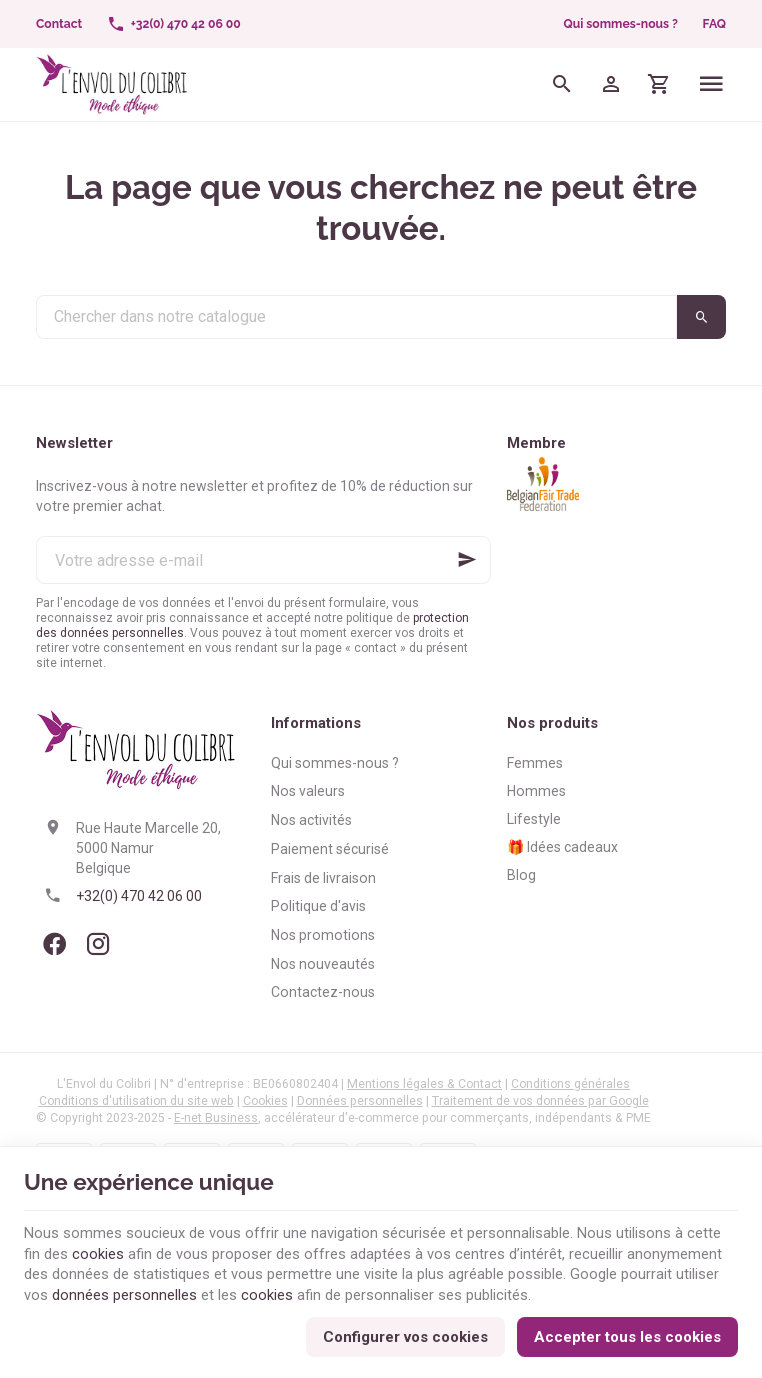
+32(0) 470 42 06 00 (139, 896)
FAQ (714, 24)
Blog (521, 875)
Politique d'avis (318, 906)
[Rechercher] (562, 84)
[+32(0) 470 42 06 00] (174, 24)
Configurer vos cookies (405, 1335)
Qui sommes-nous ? (621, 24)
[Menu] (711, 84)
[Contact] (59, 24)
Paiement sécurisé (330, 849)
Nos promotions (323, 935)
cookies (98, 1251)
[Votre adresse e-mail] (263, 560)
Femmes (535, 763)
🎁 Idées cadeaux (562, 847)
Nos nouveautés (323, 964)
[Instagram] (98, 944)
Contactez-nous (323, 992)
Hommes (536, 791)
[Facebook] (54, 944)
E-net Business (216, 1118)
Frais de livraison (323, 878)
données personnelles (124, 1293)
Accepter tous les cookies (627, 1335)
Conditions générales (570, 1084)
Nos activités (311, 820)
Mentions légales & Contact (424, 1084)
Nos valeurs (308, 791)
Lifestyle (534, 819)
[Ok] (467, 560)
